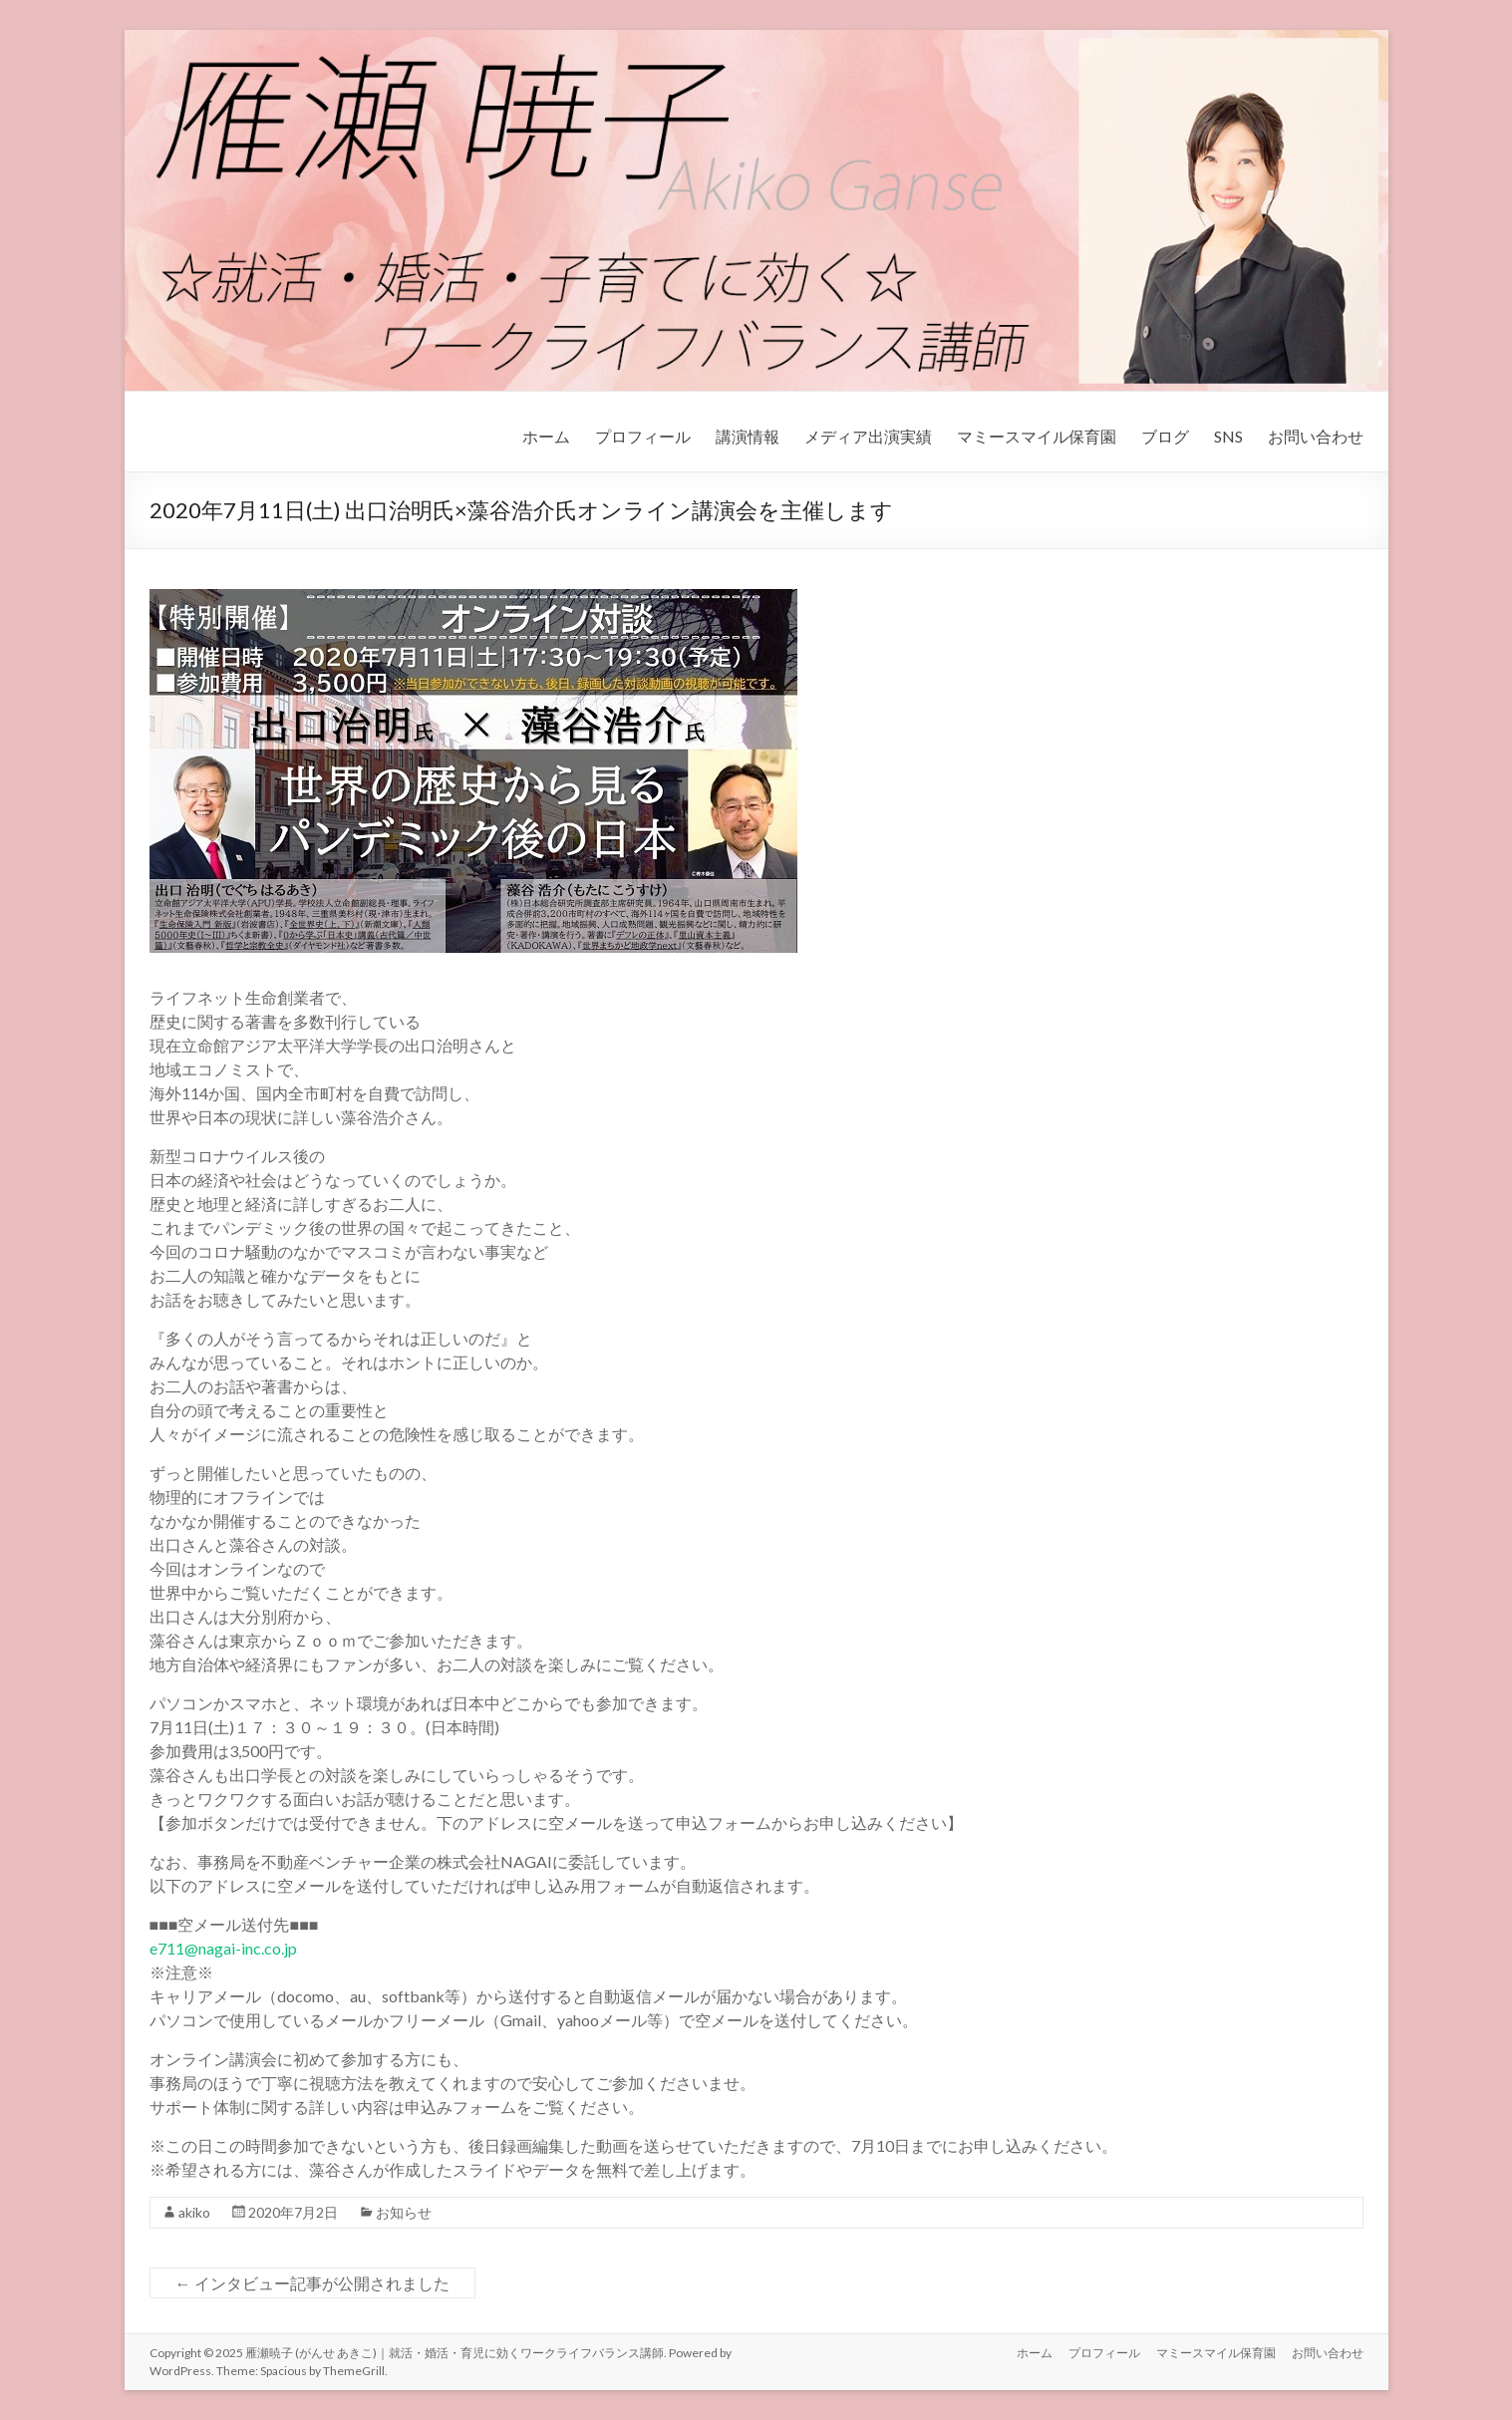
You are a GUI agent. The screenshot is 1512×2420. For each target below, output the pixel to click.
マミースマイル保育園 (1036, 436)
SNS (1228, 436)
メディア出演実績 (868, 436)
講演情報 (747, 436)
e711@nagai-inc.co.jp (223, 1948)
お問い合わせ (1315, 436)
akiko (194, 2212)
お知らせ (404, 2212)
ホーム (546, 436)
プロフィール (643, 436)
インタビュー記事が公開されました (312, 2282)
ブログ (1165, 436)
